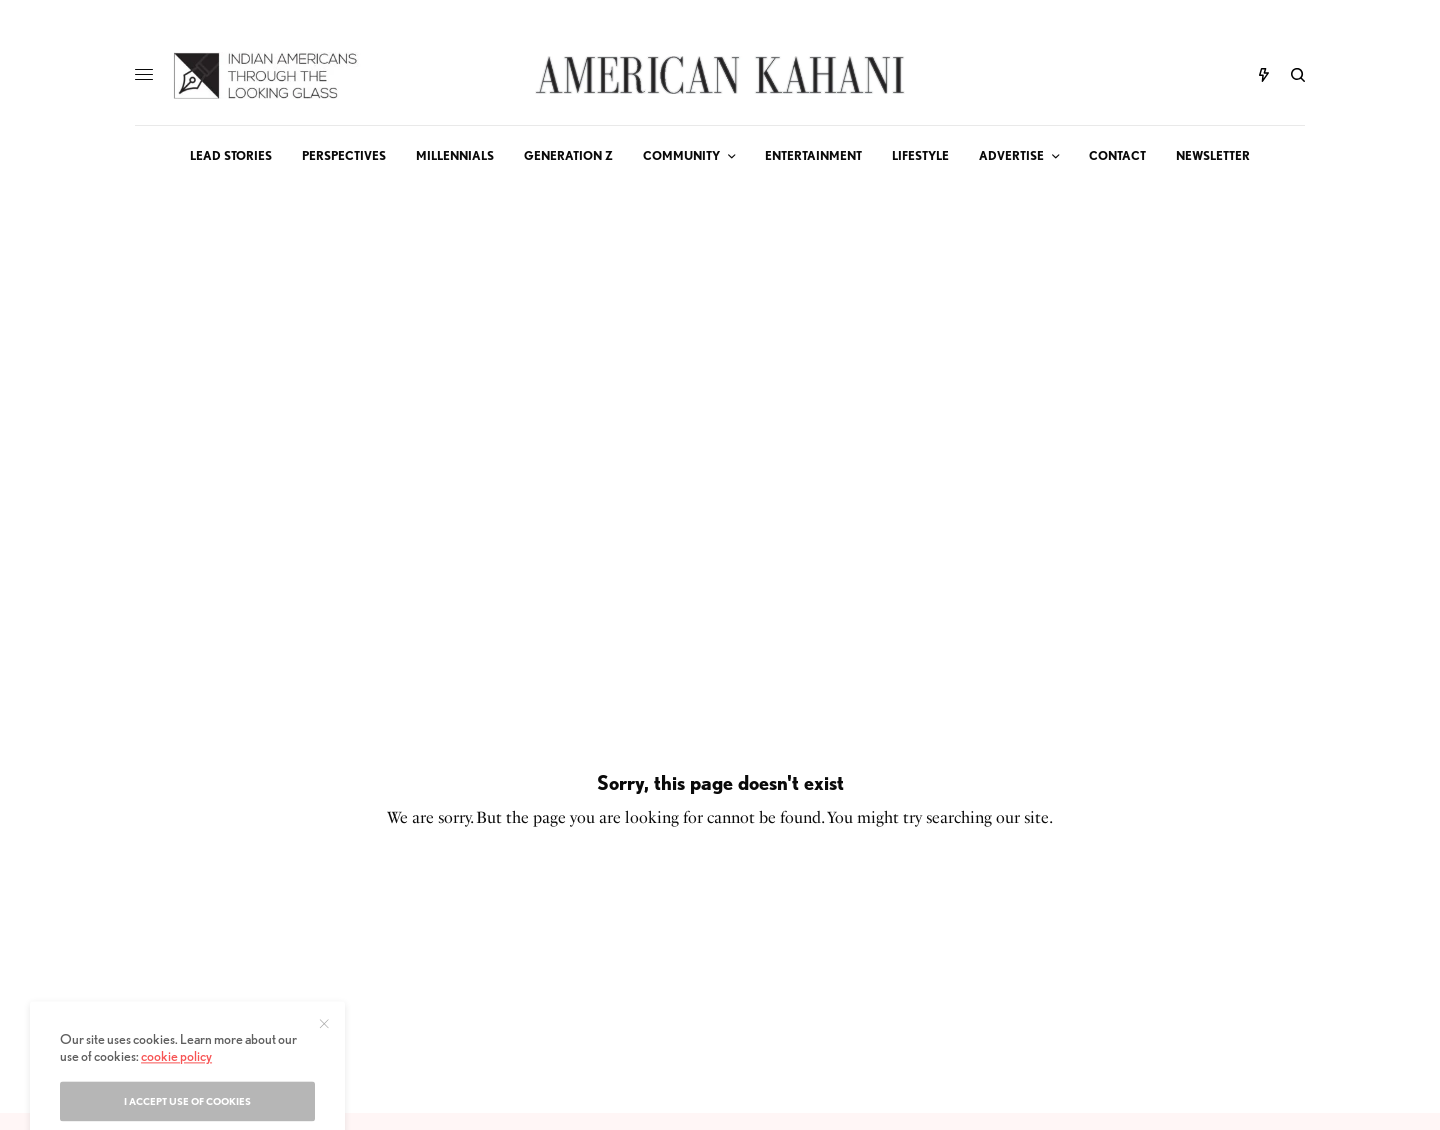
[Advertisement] (720, 336)
